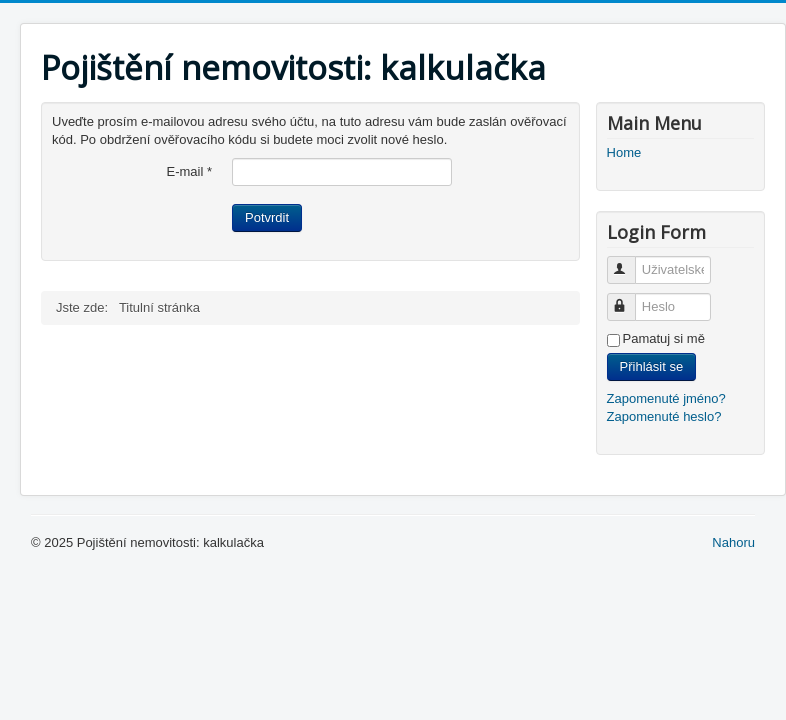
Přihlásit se (652, 366)
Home (624, 152)
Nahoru (733, 542)
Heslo (630, 298)
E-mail (189, 171)
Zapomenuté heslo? (664, 416)
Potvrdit (267, 217)
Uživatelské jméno (630, 261)
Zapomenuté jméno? (666, 398)
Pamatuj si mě (664, 338)
